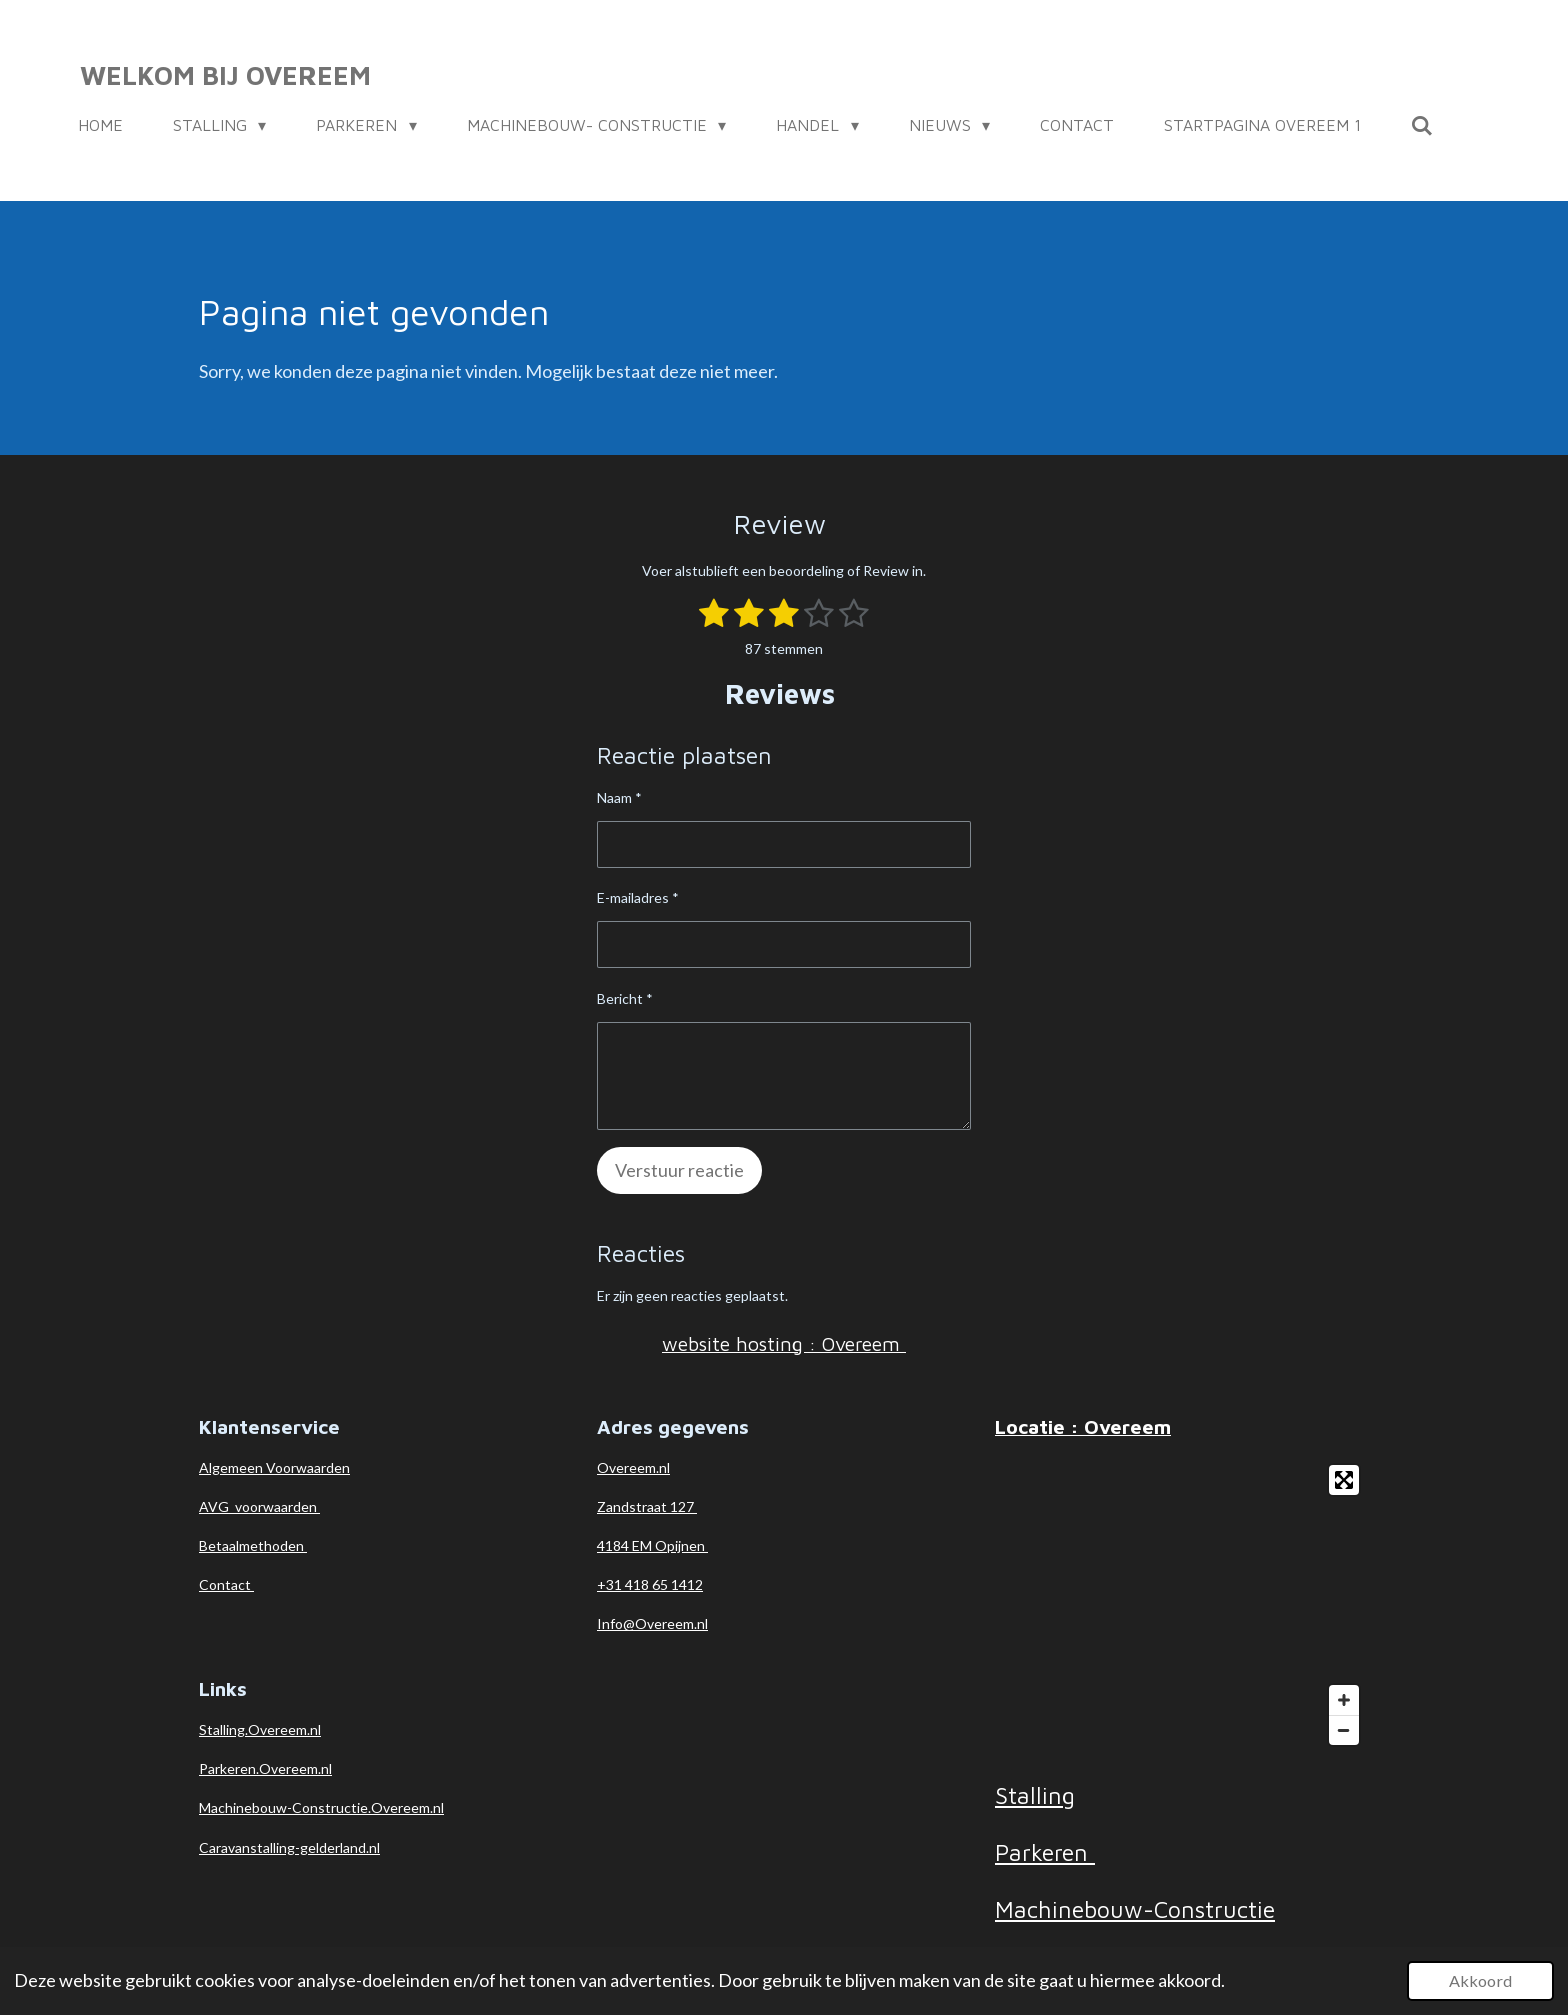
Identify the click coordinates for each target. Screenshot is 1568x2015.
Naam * (619, 797)
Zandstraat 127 (647, 1506)
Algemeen (232, 1467)
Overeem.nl (633, 1467)
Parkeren (1045, 1852)
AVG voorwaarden (259, 1506)
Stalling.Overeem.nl (260, 1729)
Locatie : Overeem (1083, 1426)
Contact (226, 1584)
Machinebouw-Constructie (1135, 1909)
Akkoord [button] (1480, 1980)
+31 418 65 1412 (650, 1584)
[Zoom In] (1344, 1700)
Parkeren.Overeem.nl (265, 1768)
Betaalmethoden (253, 1545)
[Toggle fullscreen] (1344, 1480)
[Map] (1182, 1605)
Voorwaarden (308, 1467)
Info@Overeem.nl (652, 1623)
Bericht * (625, 998)
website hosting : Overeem (784, 1343)
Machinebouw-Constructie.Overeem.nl (321, 1807)
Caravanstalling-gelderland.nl (289, 1847)
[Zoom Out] (1344, 1730)
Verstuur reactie (679, 1170)
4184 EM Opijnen (652, 1545)
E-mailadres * (638, 898)
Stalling (1035, 1795)
